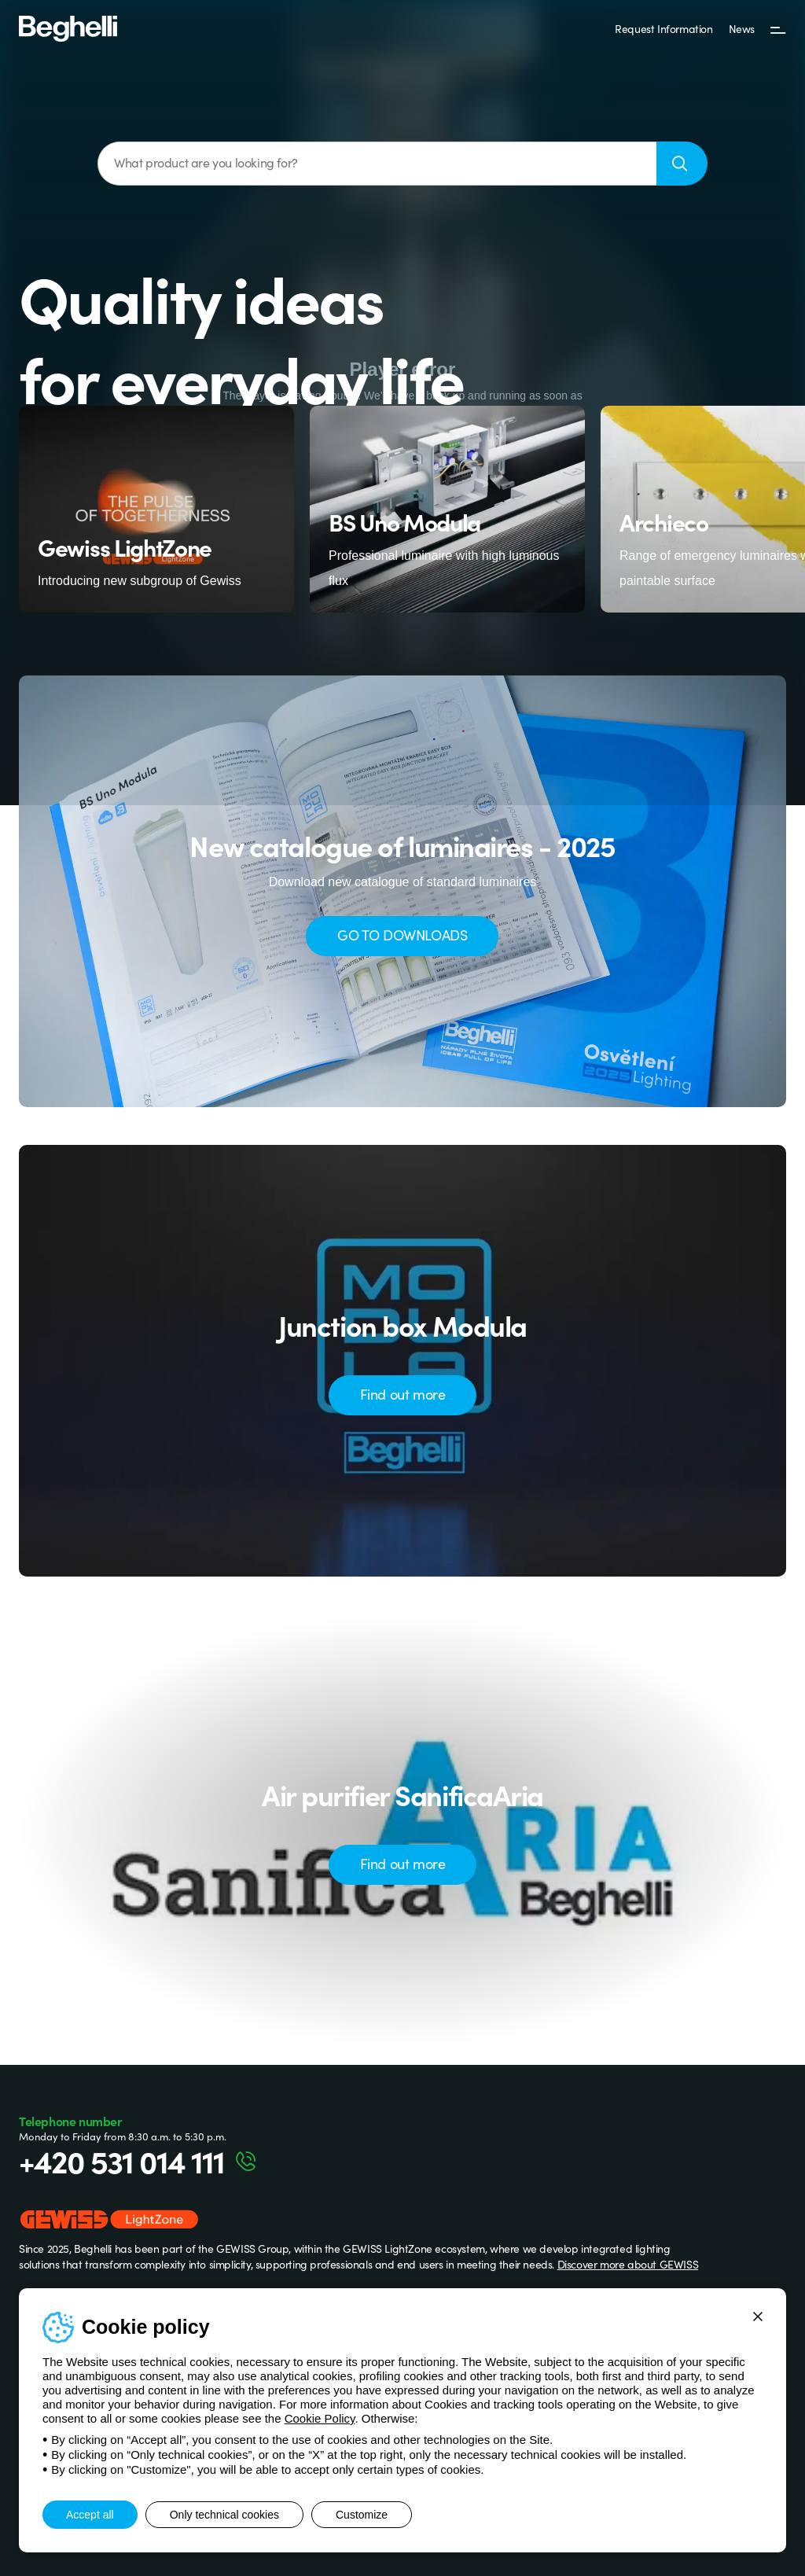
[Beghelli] (68, 28)
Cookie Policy (320, 2418)
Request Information (663, 28)
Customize (362, 2514)
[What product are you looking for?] (376, 164)
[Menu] (778, 29)
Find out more (403, 1394)
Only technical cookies (224, 2514)
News (742, 28)
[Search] (682, 164)
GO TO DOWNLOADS (402, 934)
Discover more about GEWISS (628, 2264)
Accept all (90, 2514)
